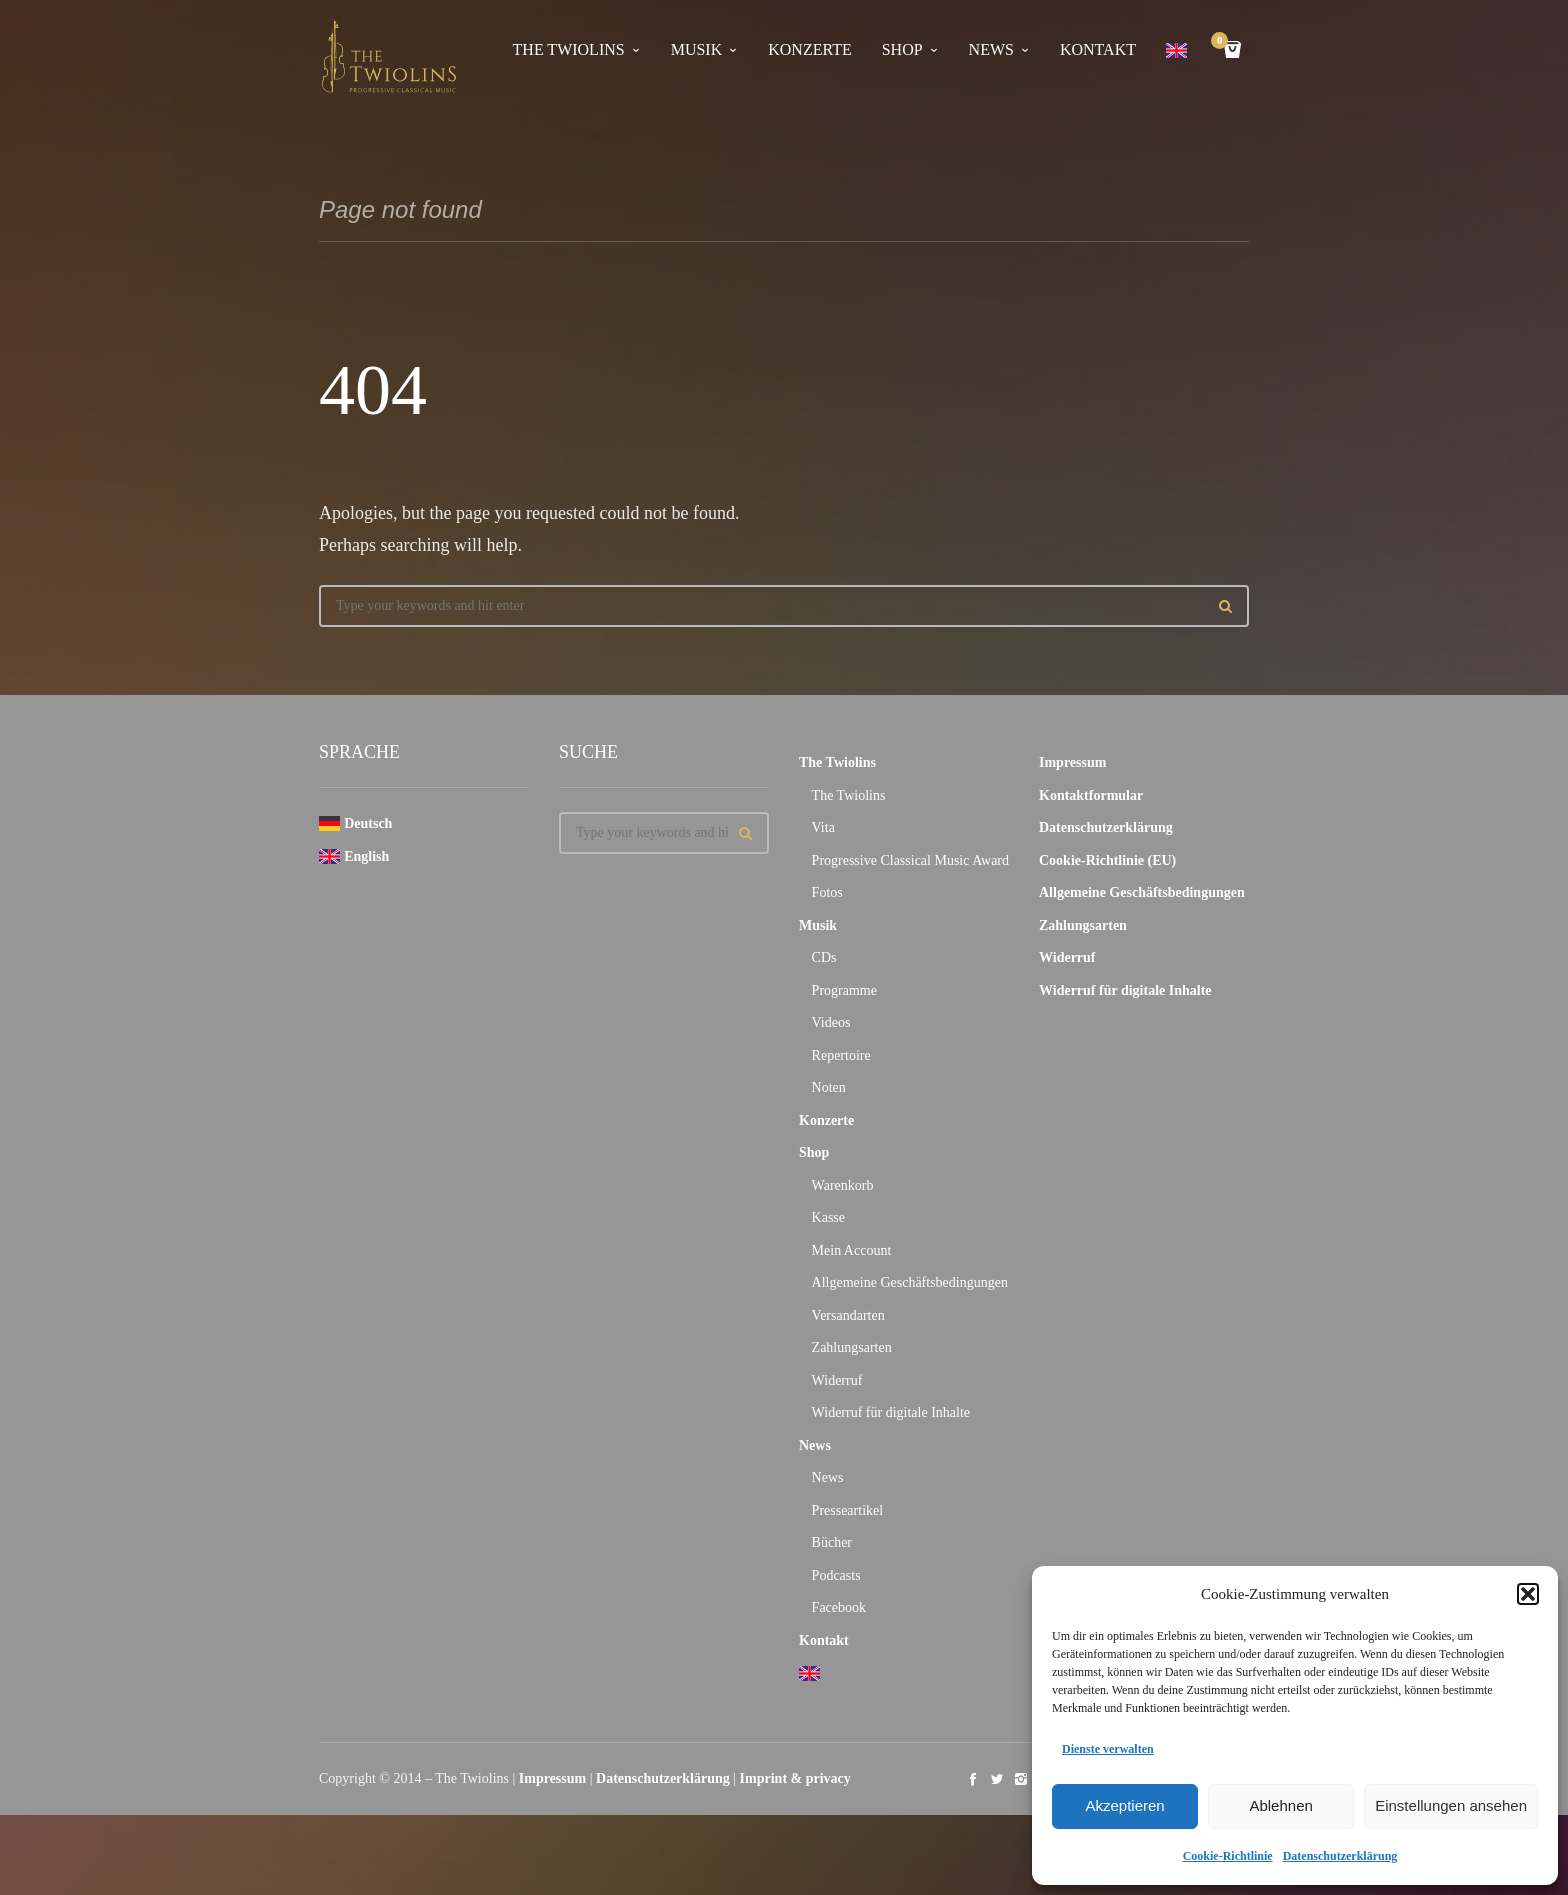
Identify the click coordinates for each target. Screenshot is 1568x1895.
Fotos (827, 892)
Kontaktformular (1091, 795)
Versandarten (848, 1315)
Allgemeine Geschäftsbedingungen (910, 1282)
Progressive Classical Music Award (910, 860)
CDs (824, 957)
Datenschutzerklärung (1340, 1856)
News (991, 49)
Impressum (1072, 762)
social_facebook (973, 1779)
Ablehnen (1280, 1805)
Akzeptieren (1124, 1805)
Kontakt (1098, 49)
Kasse (828, 1217)
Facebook (839, 1607)
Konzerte (809, 49)
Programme (844, 990)
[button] (1528, 1594)
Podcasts (836, 1575)
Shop (902, 49)
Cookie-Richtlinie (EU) (1107, 860)
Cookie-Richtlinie (1228, 1856)
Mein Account (852, 1250)
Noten (829, 1087)
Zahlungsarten (852, 1347)
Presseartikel (848, 1510)
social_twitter (997, 1779)
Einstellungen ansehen (1451, 1805)
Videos (831, 1022)
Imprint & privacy (795, 1778)
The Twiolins (569, 49)
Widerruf (837, 1380)
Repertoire (841, 1055)
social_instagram (1021, 1779)
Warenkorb (843, 1185)
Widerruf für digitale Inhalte (891, 1412)
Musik (697, 49)
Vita (823, 827)
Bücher (832, 1542)
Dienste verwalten (1108, 1749)
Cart (1223, 42)
